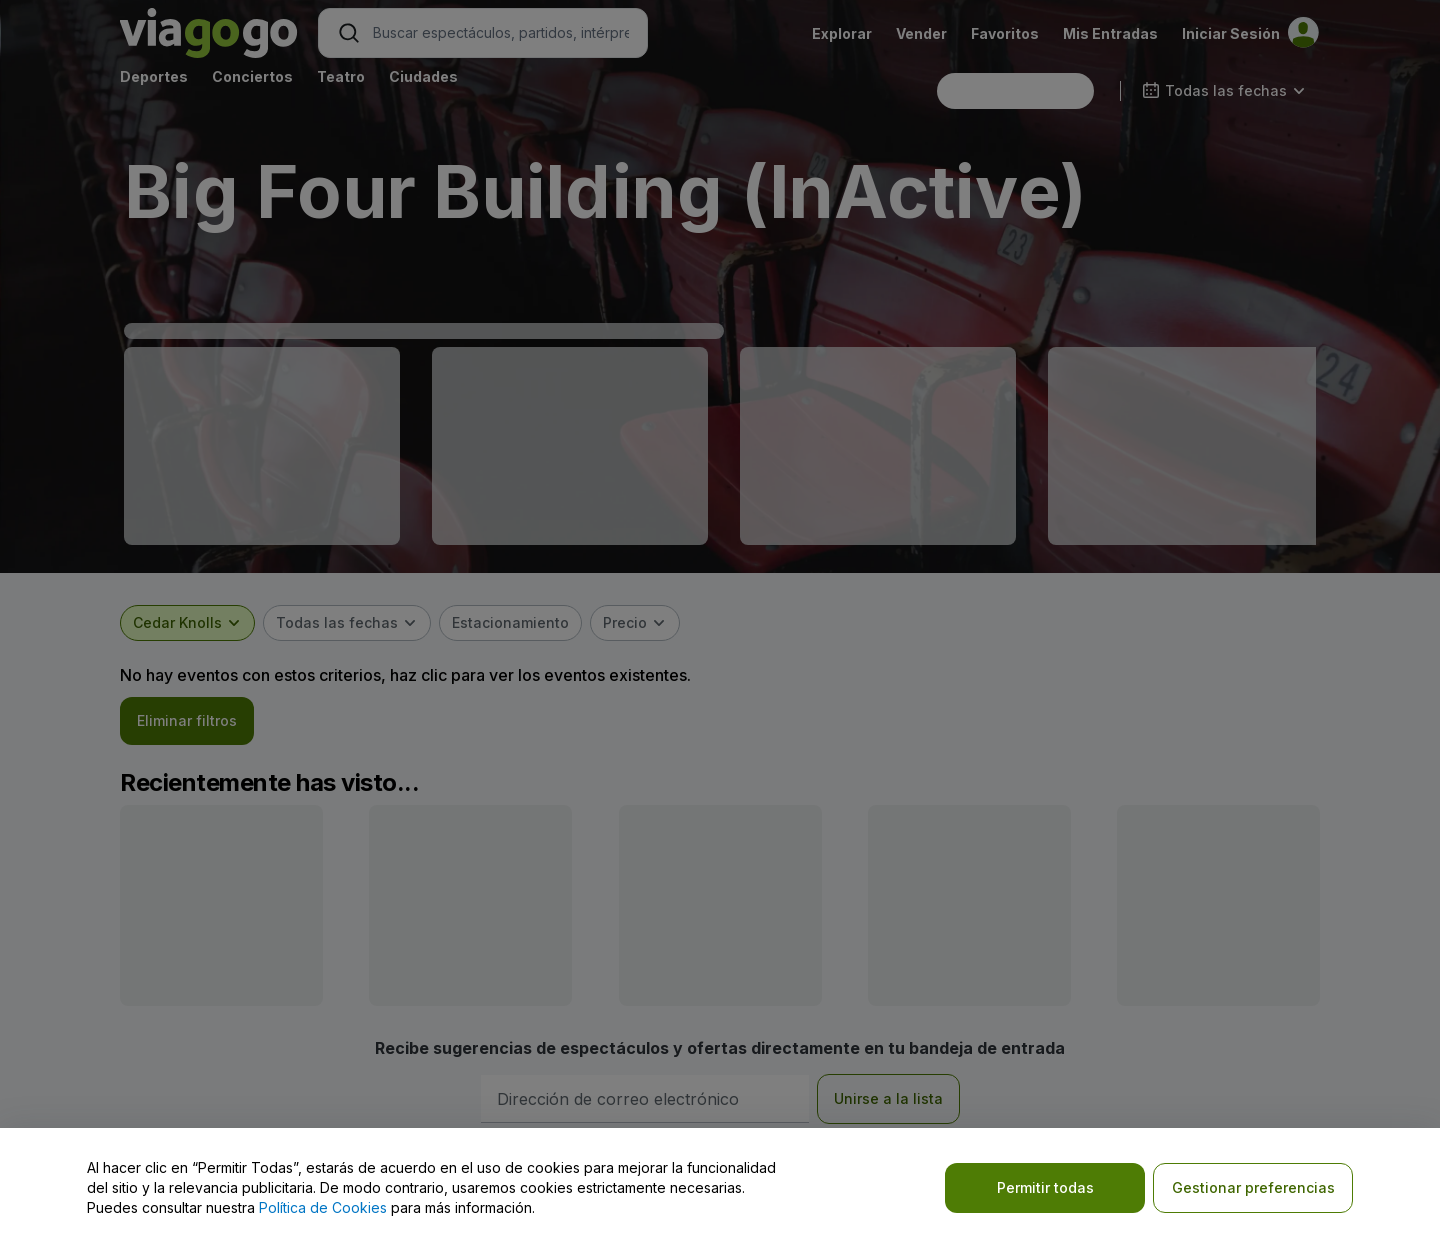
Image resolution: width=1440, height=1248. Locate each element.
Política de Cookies (323, 1207)
